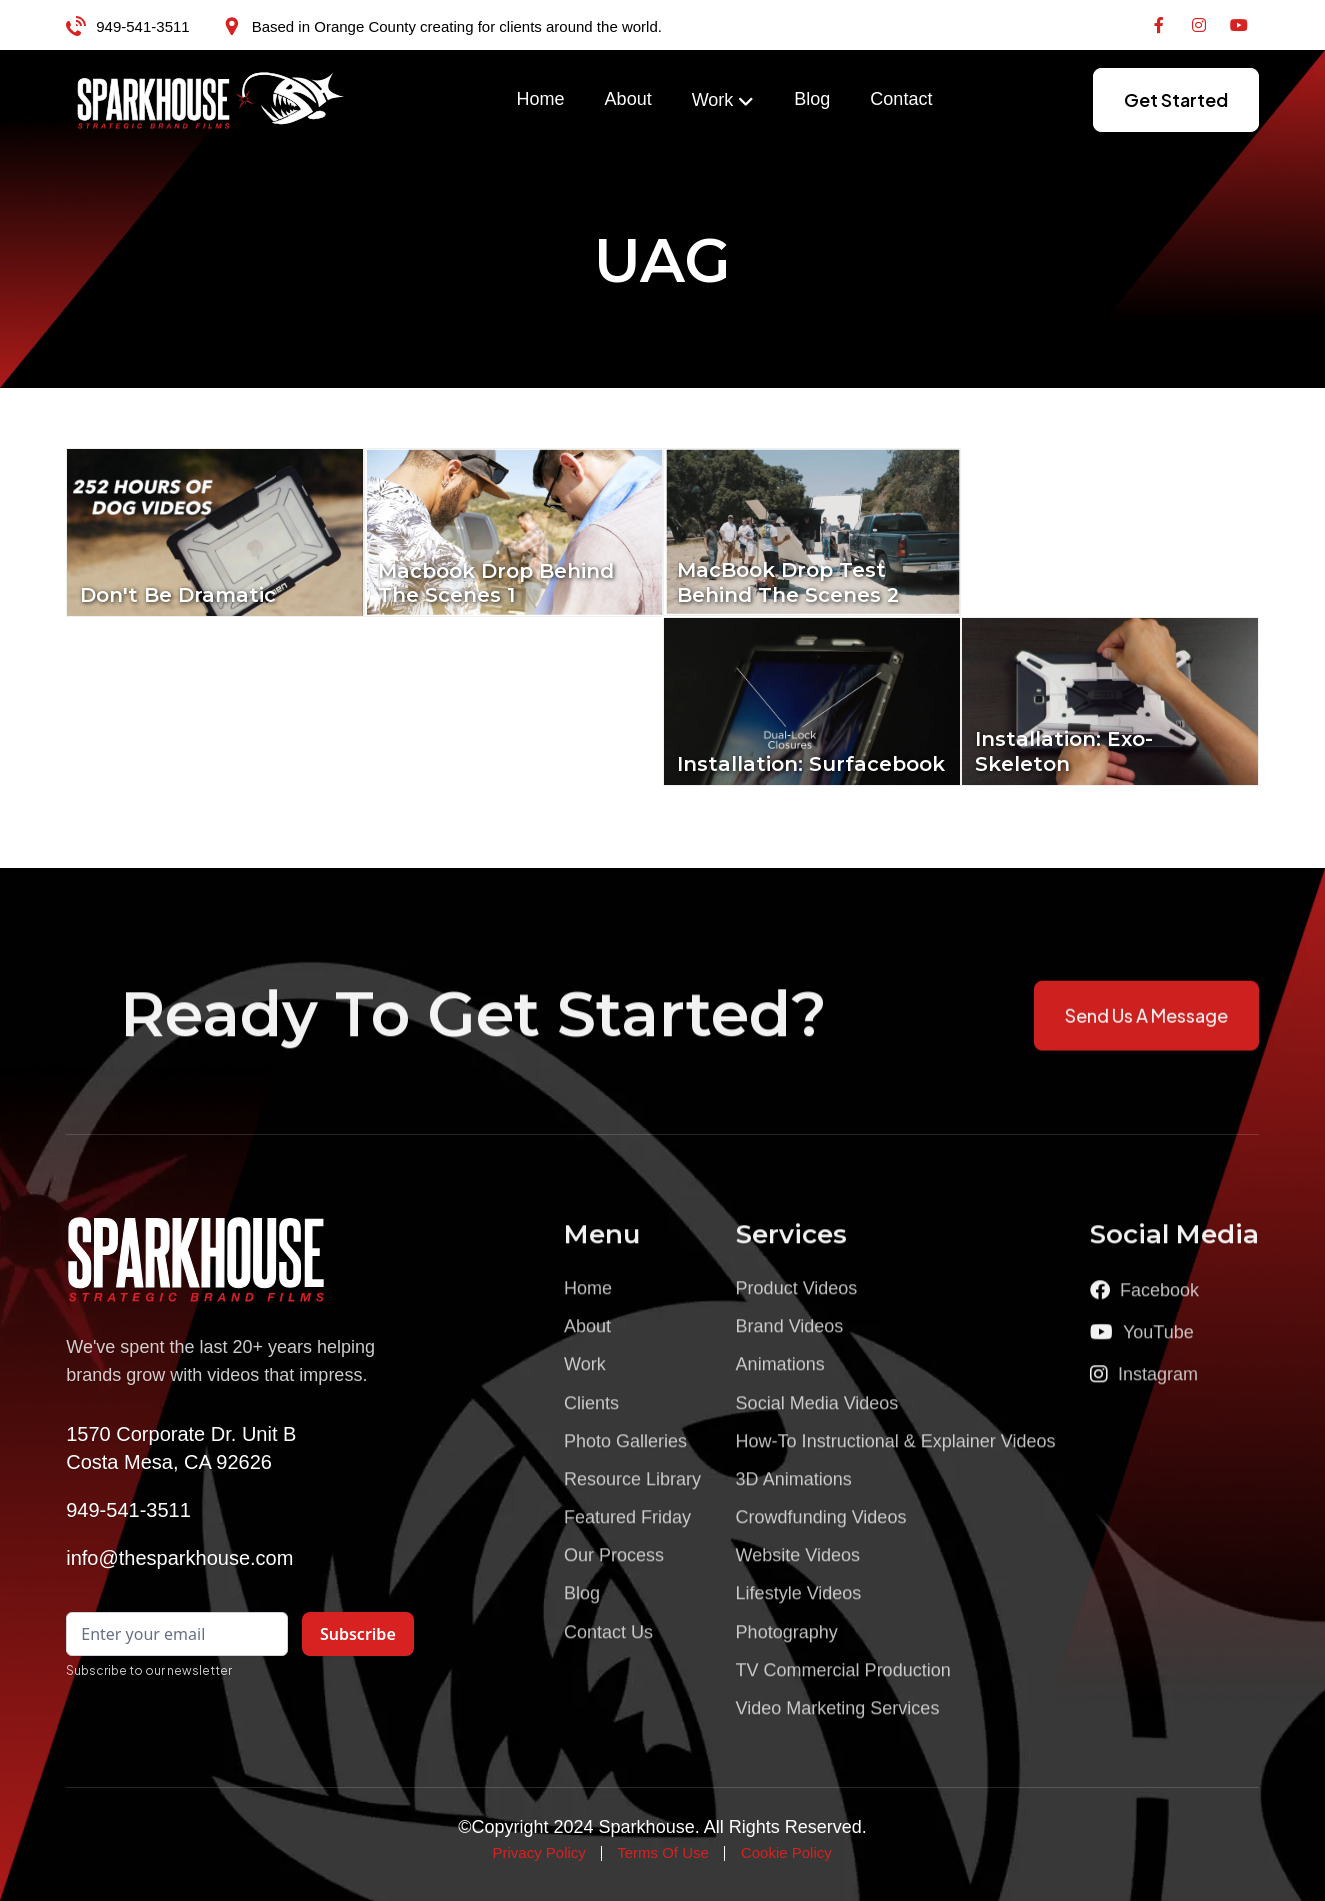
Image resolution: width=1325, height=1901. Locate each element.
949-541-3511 (142, 26)
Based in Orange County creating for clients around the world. (457, 26)
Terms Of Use (663, 1852)
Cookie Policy (786, 1852)
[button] (723, 101)
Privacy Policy (538, 1852)
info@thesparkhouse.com (179, 1558)
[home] (211, 100)
